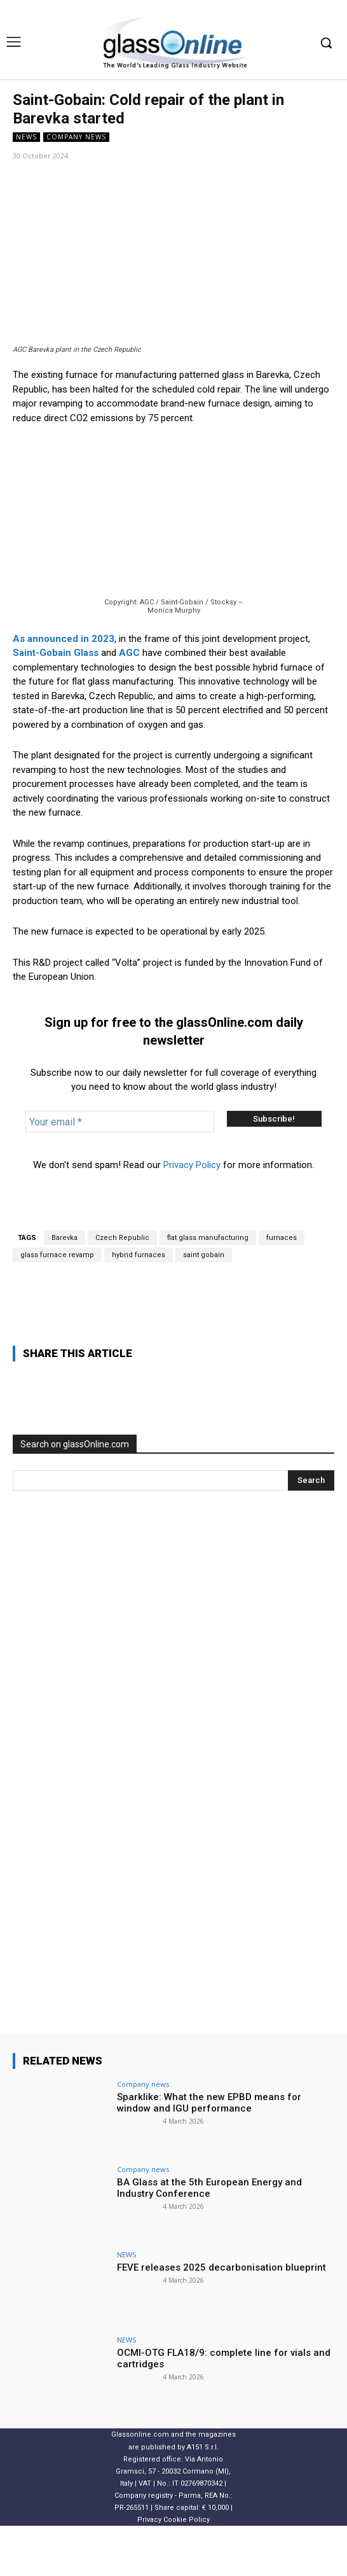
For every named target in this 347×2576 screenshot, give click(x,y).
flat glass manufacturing (207, 1288)
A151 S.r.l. (203, 2497)
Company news (76, 137)
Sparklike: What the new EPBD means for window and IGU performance (209, 2152)
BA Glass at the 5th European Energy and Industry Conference (209, 2238)
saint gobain (203, 1305)
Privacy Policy (192, 1215)
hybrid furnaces (138, 1305)
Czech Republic (122, 1288)
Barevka (64, 1288)
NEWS (26, 137)
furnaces (281, 1288)
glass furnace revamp (57, 1305)
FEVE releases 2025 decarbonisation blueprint (221, 2317)
